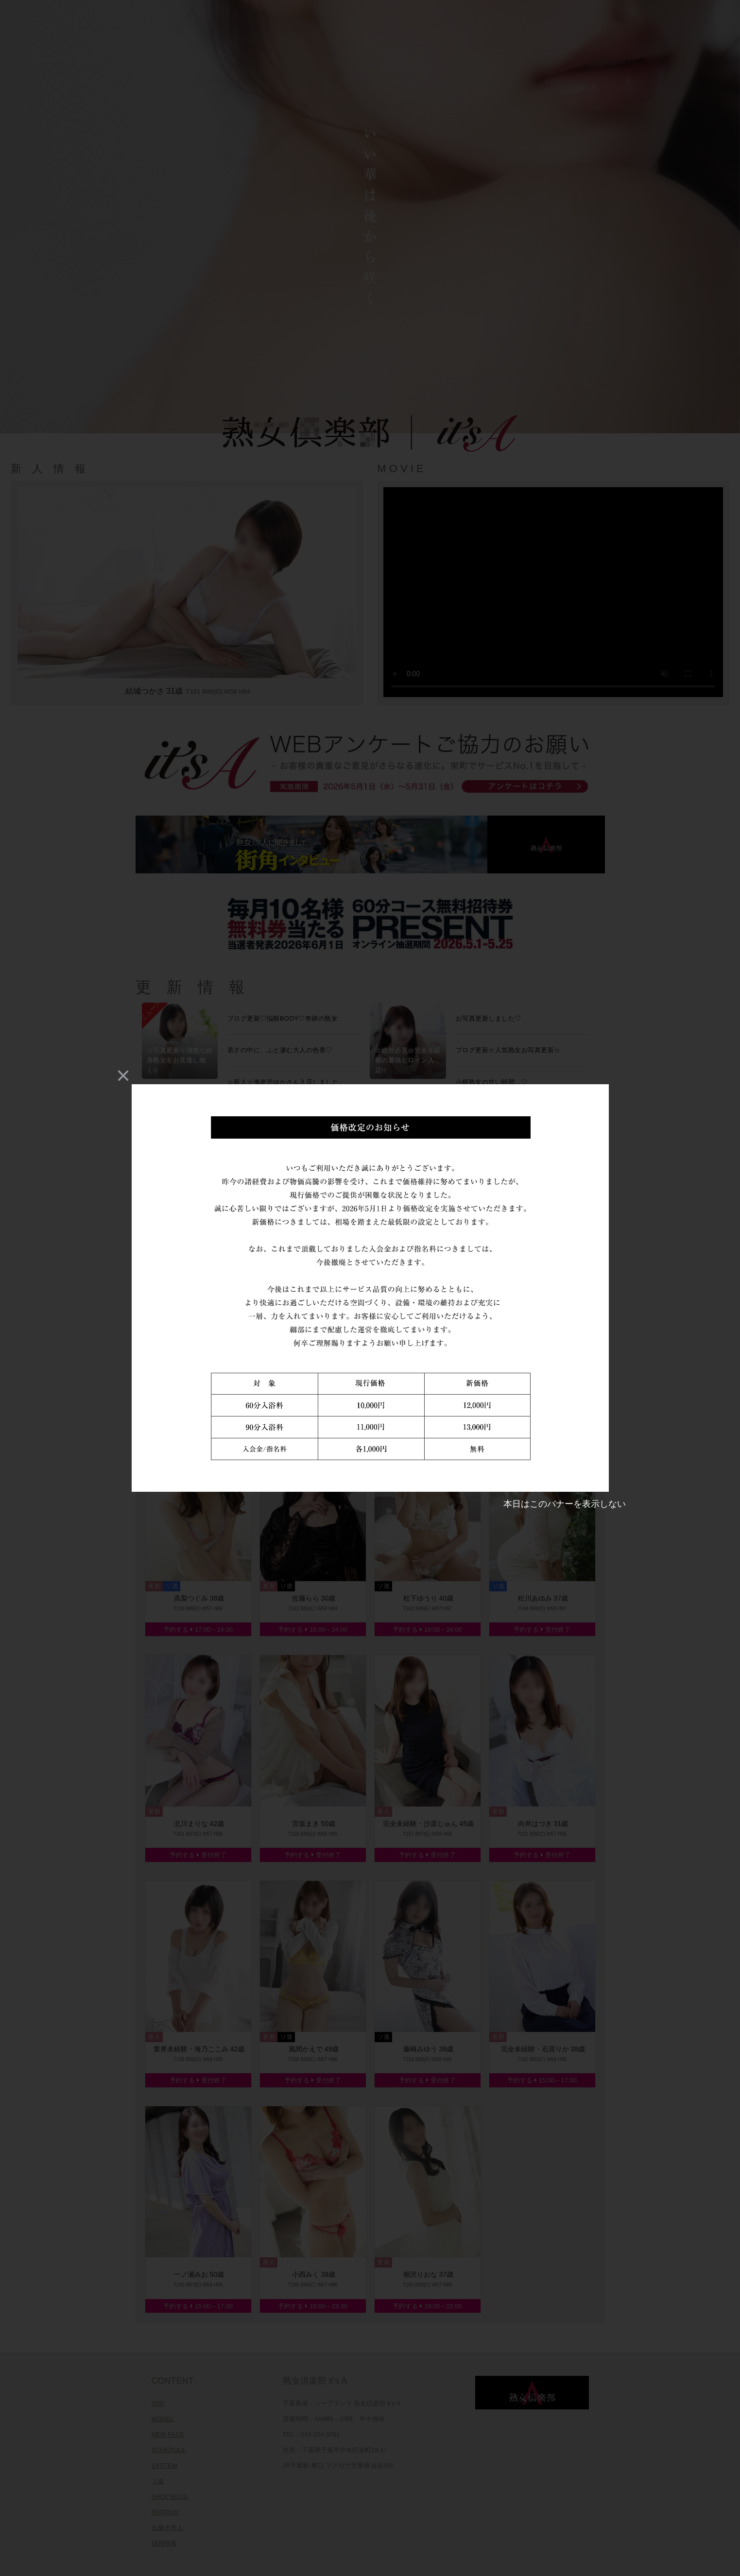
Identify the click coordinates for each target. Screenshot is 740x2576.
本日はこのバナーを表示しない (564, 1504)
